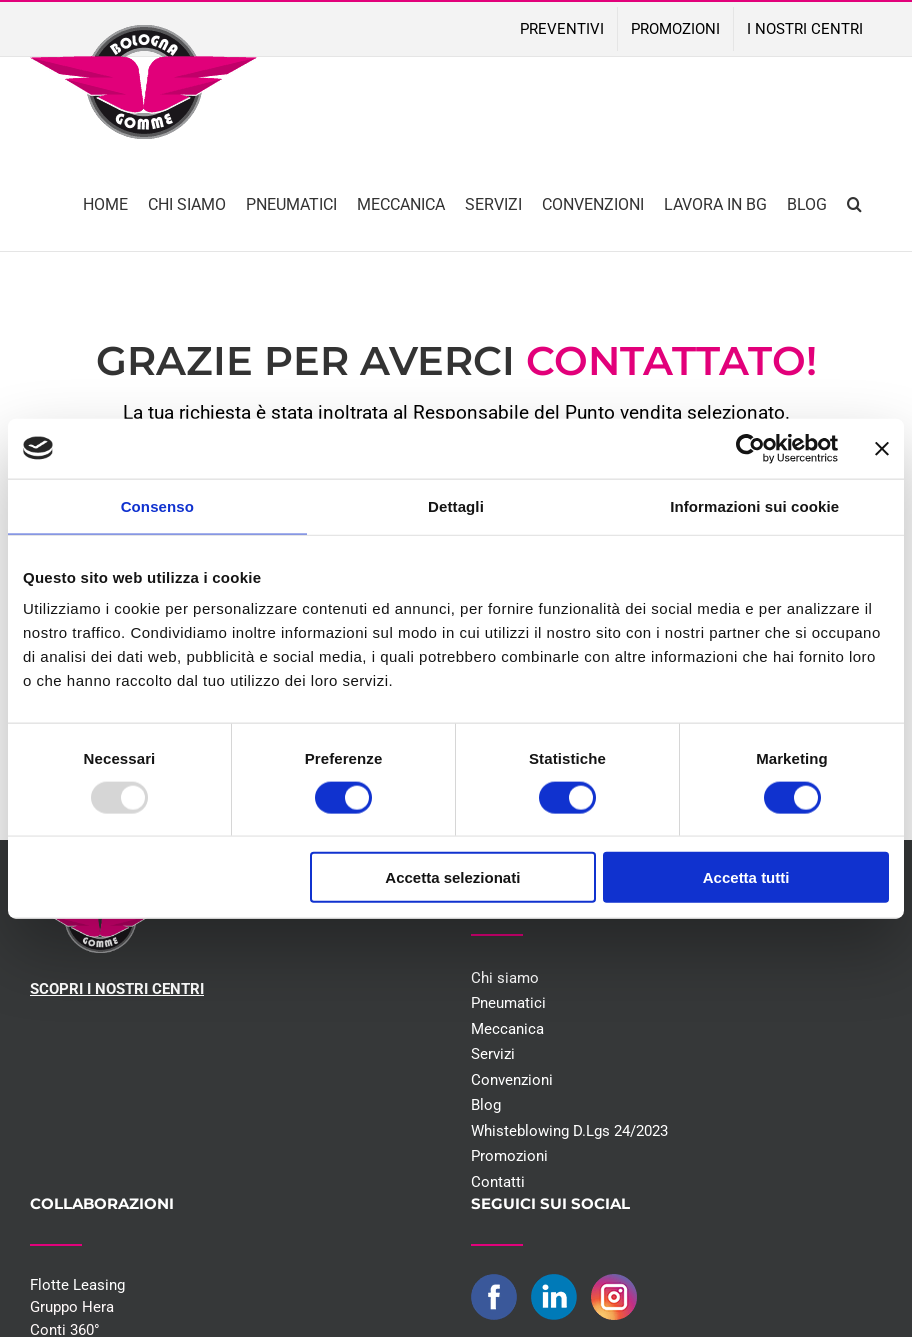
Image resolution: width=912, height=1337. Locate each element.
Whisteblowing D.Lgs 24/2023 (569, 1131)
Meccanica (507, 1029)
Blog (486, 1105)
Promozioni (509, 1156)
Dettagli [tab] (456, 505)
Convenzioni (512, 1080)
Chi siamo (505, 978)
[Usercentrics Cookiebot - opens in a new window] (750, 448)
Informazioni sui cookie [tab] (754, 505)
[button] (854, 202)
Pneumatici (508, 1003)
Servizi (493, 1054)
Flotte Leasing (77, 1285)
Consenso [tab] (157, 505)
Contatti (498, 1182)
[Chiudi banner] (882, 448)
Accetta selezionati (452, 877)
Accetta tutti (746, 877)
